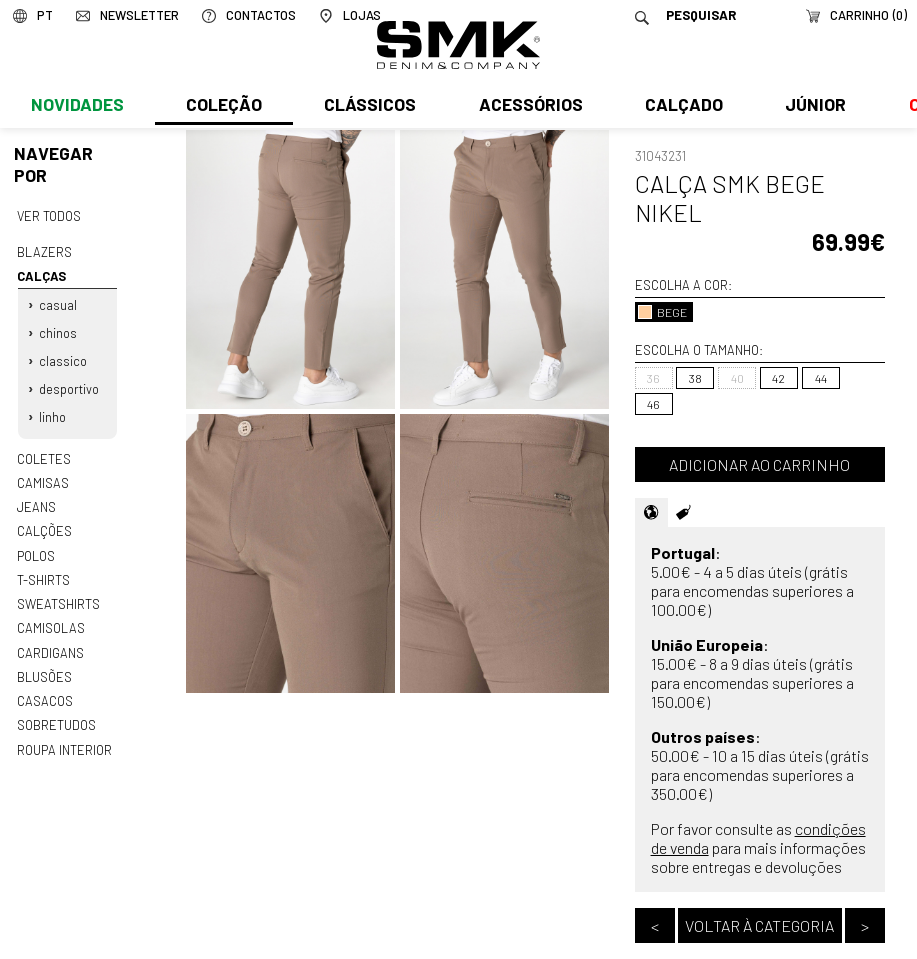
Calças (40, 275)
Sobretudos (56, 711)
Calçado (680, 107)
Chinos (58, 329)
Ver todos (49, 215)
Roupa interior (64, 734)
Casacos (44, 687)
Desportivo (69, 384)
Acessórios (528, 107)
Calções (44, 522)
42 (778, 378)
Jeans (36, 499)
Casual (58, 302)
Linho (52, 411)
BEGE (662, 312)
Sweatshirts (58, 593)
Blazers (44, 251)
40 (737, 378)
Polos (36, 546)
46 (653, 404)
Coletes (44, 451)
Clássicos (368, 107)
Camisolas (50, 617)
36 (653, 378)
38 (695, 378)
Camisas (42, 475)
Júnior (811, 107)
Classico (63, 357)
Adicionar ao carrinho (759, 464)
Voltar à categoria (759, 925)
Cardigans (49, 640)
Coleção (223, 107)
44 (821, 378)
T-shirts (43, 569)
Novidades (76, 107)
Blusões (44, 664)
